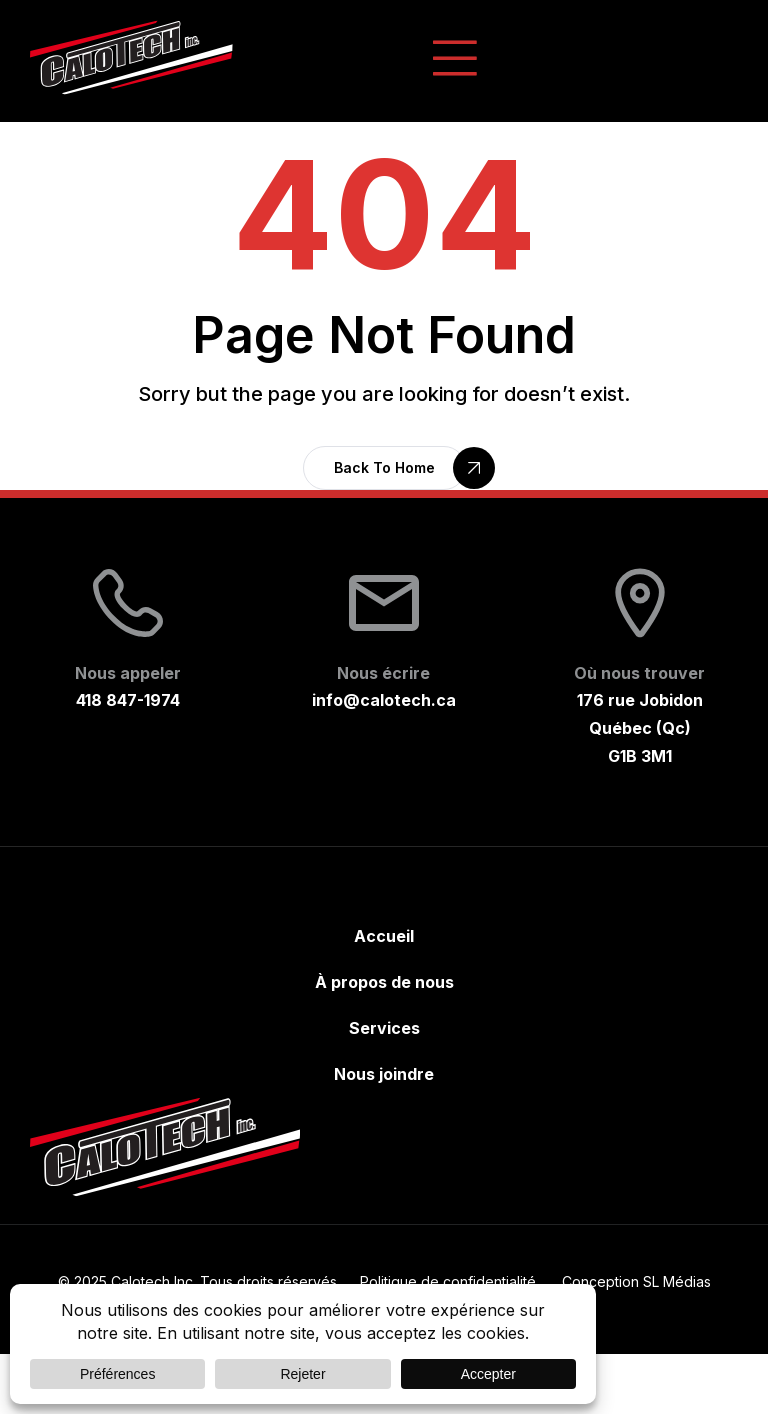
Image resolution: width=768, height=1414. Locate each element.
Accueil (384, 936)
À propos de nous (384, 982)
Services (384, 1028)
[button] (384, 468)
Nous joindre (384, 1074)
